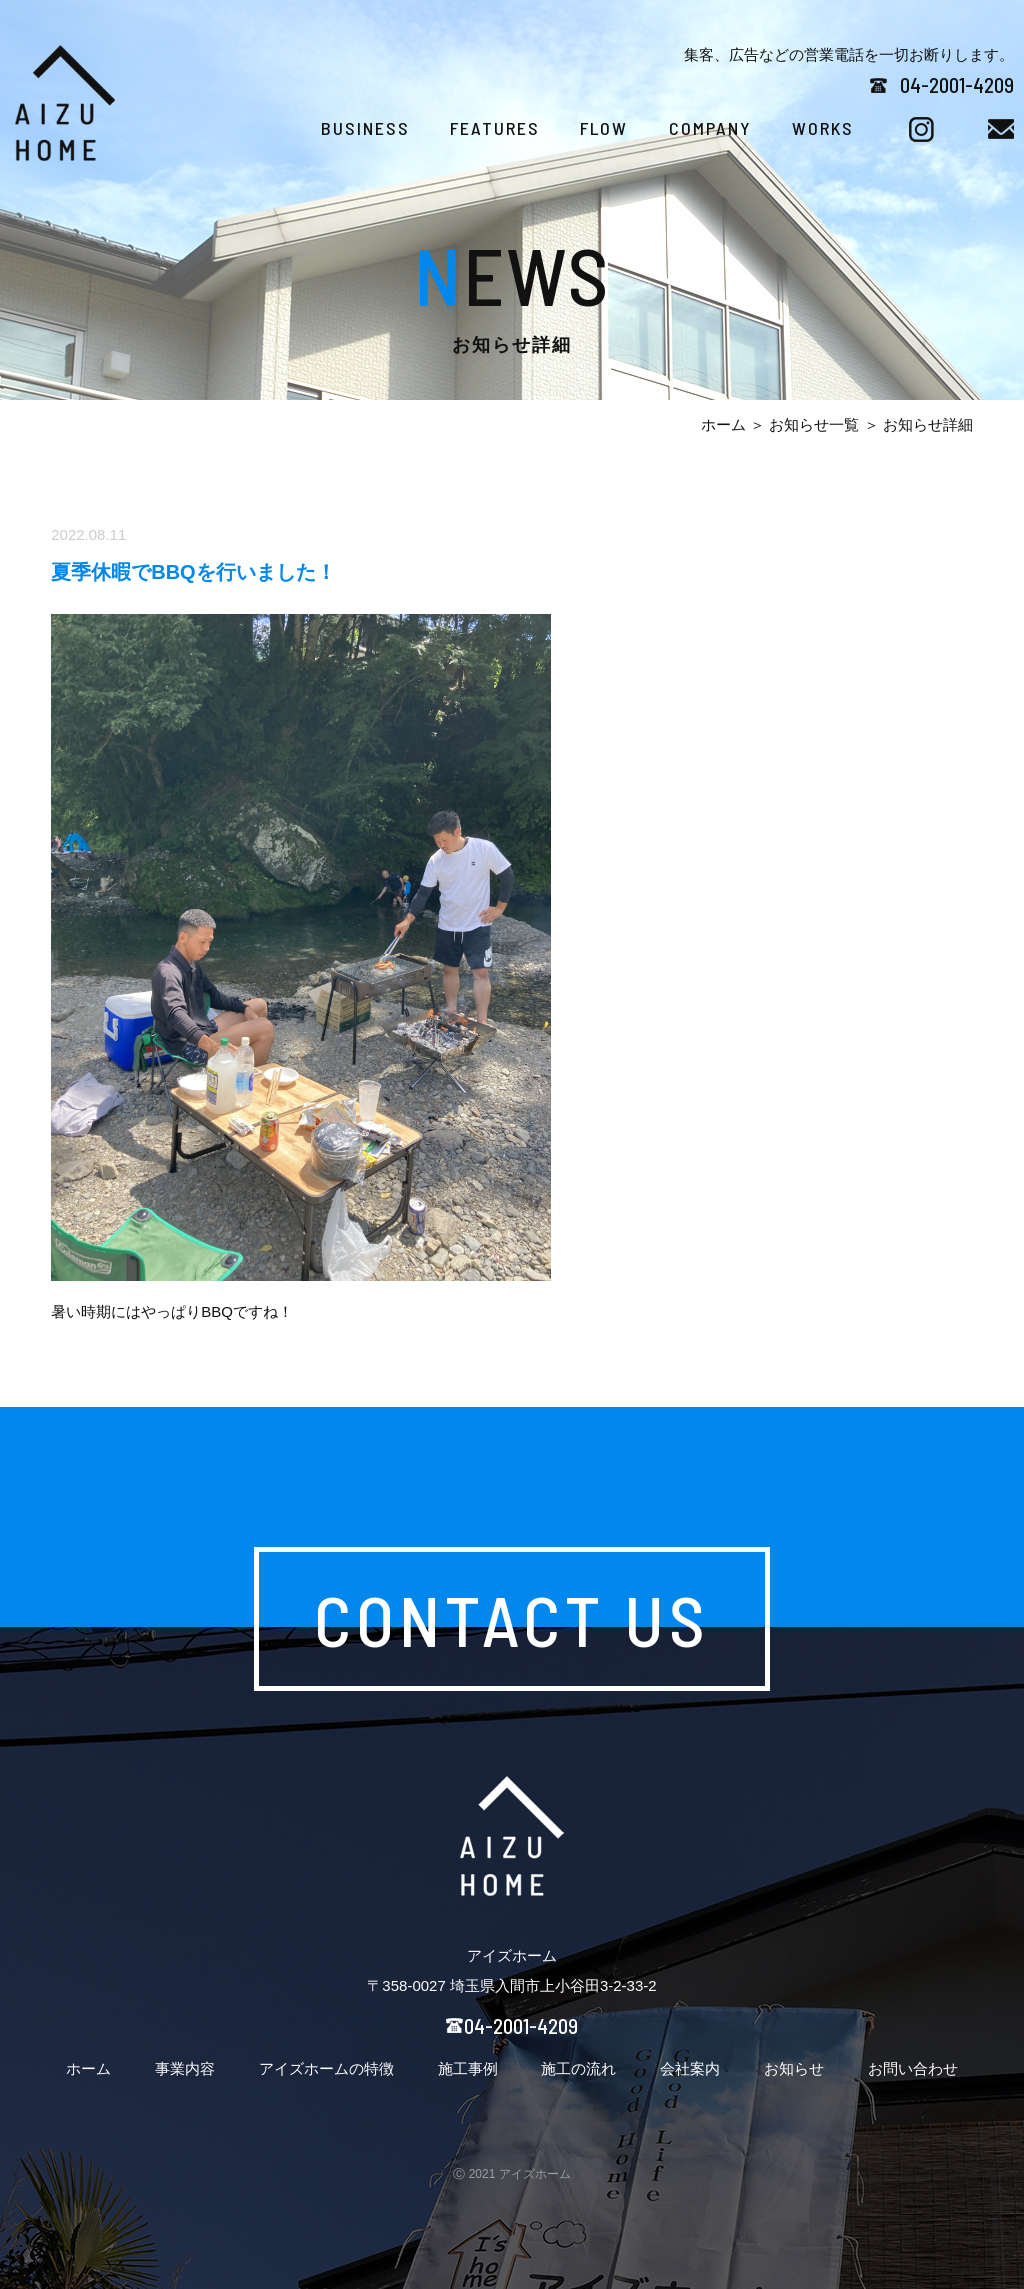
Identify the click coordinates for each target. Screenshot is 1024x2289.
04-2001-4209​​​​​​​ (957, 84)
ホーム (723, 424)
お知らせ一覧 (814, 424)
